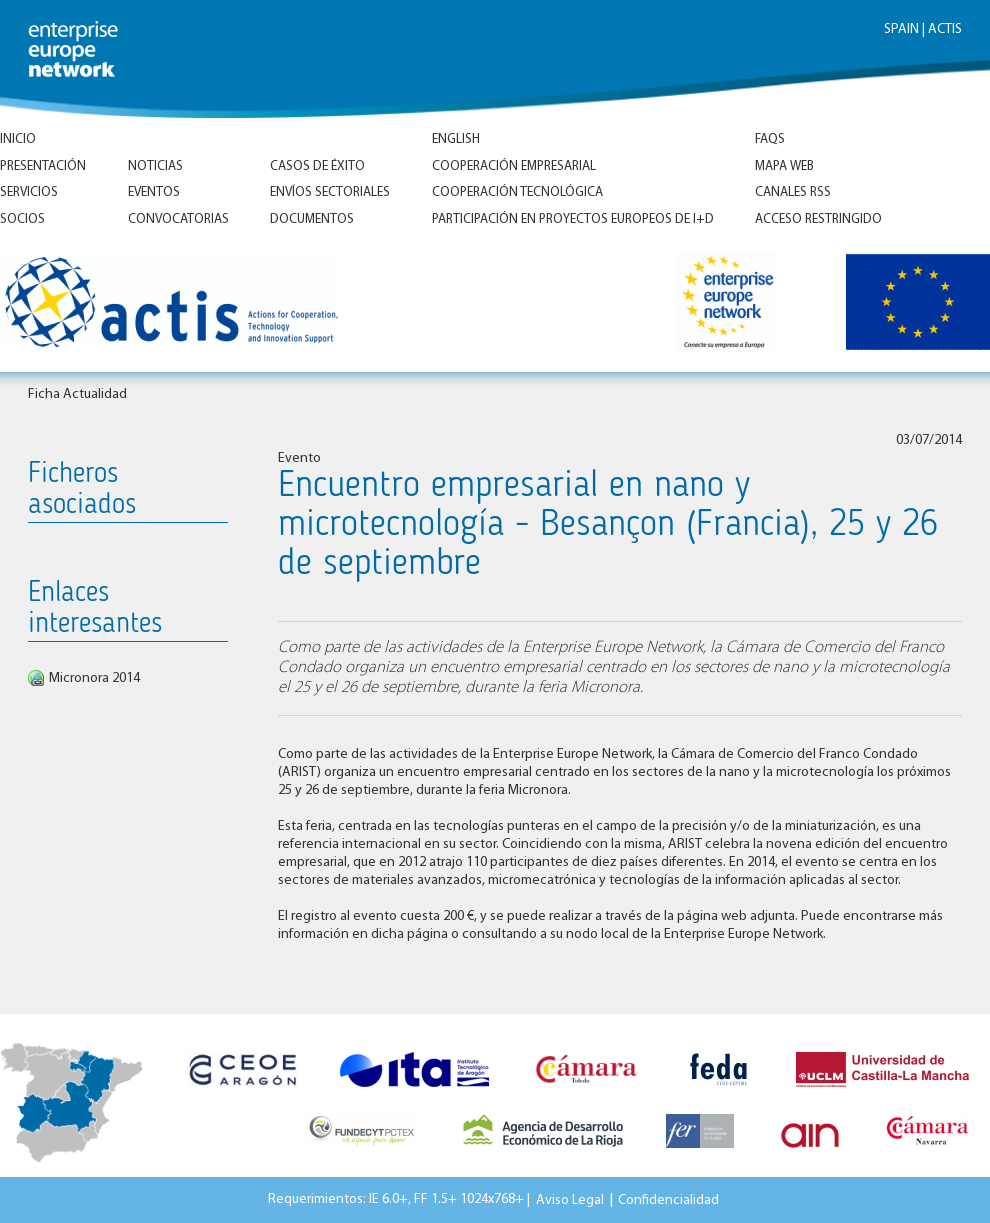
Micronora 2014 (94, 678)
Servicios (29, 192)
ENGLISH (456, 139)
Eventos (154, 192)
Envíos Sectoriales (330, 192)
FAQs (770, 139)
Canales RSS (793, 192)
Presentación (43, 166)
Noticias (155, 166)
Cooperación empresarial (514, 166)
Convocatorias (178, 219)
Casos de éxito (317, 166)
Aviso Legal (570, 1199)
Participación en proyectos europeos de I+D (573, 219)
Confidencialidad (668, 1199)
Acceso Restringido (818, 219)
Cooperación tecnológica (517, 192)
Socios (22, 219)
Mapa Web (784, 166)
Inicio (18, 139)
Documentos (312, 219)
